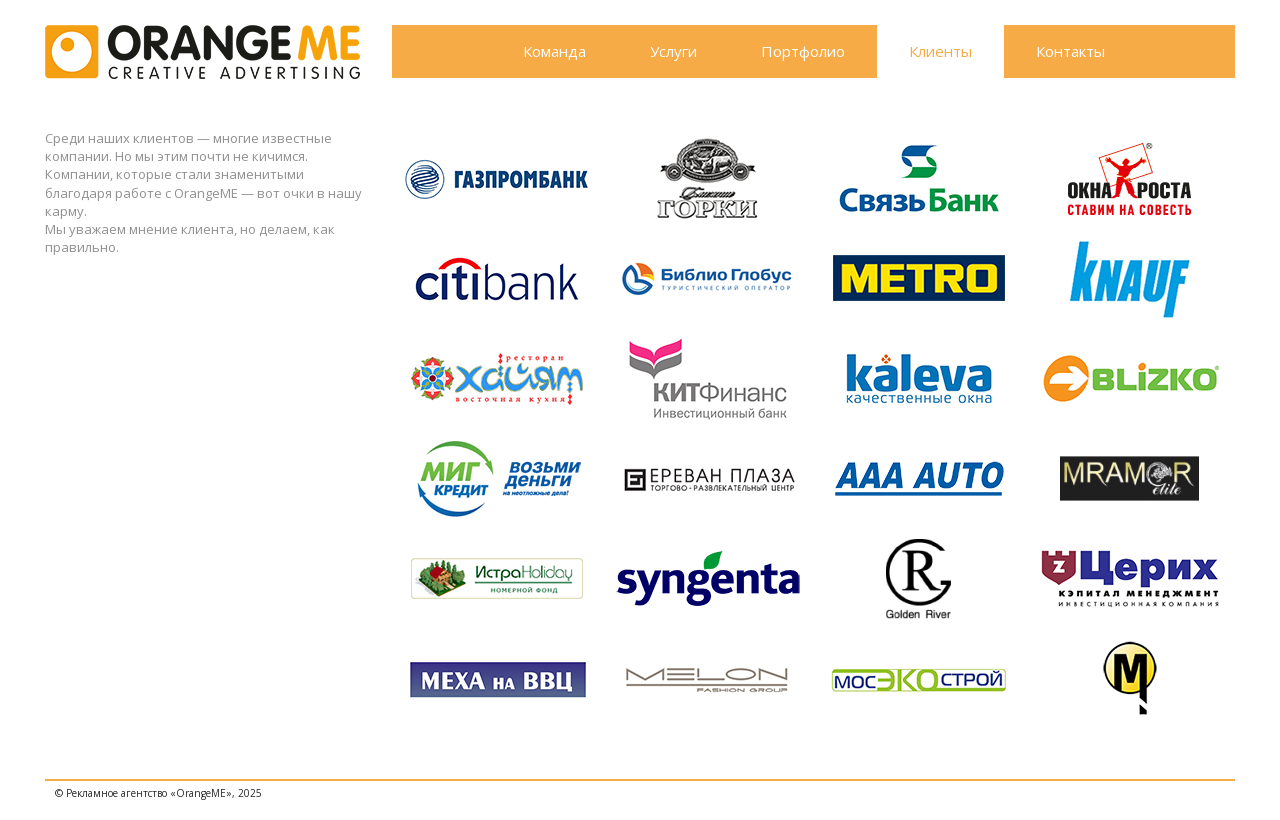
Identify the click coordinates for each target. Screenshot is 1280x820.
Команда (554, 51)
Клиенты (940, 51)
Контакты (1070, 51)
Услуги (673, 51)
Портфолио (803, 51)
